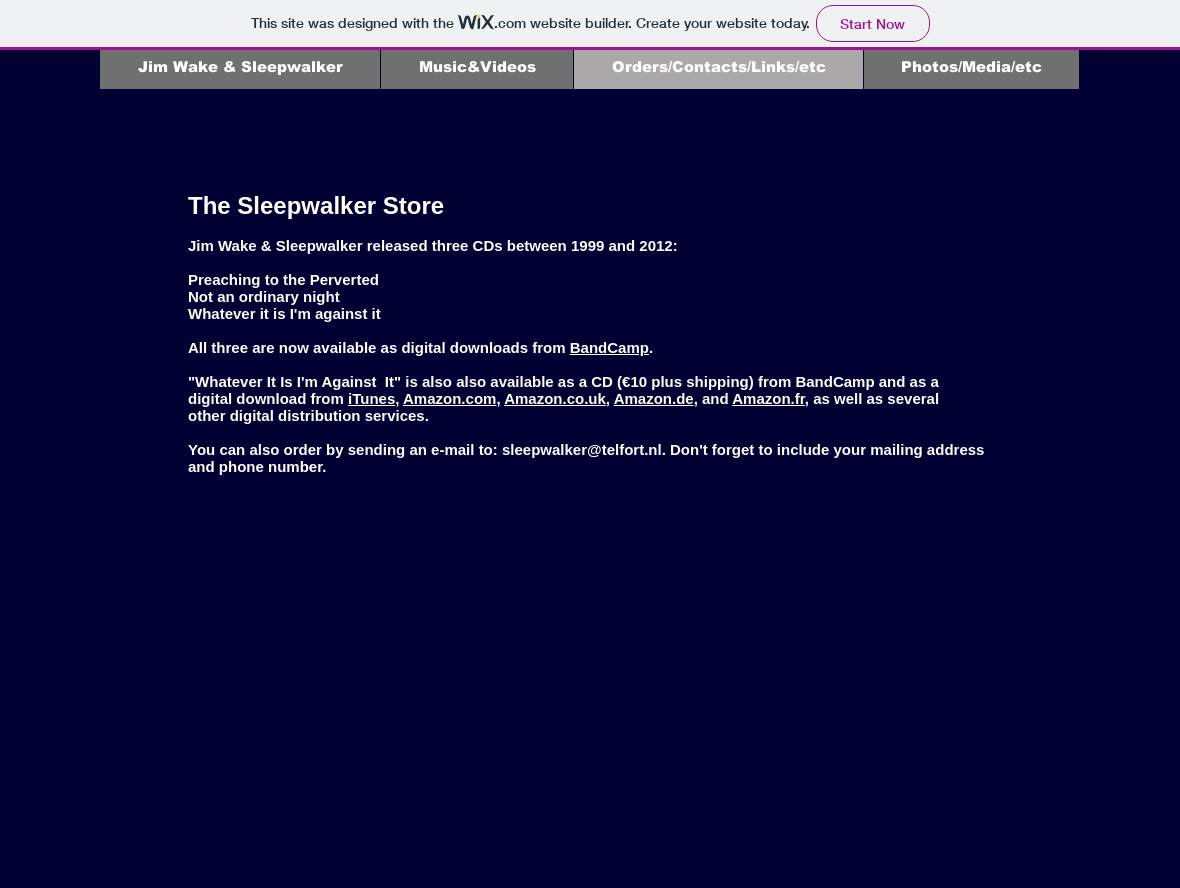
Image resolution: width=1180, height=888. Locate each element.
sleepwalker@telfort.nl (582, 449)
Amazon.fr (768, 398)
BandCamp (609, 347)
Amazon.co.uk (555, 398)
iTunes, (373, 398)
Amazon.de (654, 398)
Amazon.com (449, 398)
